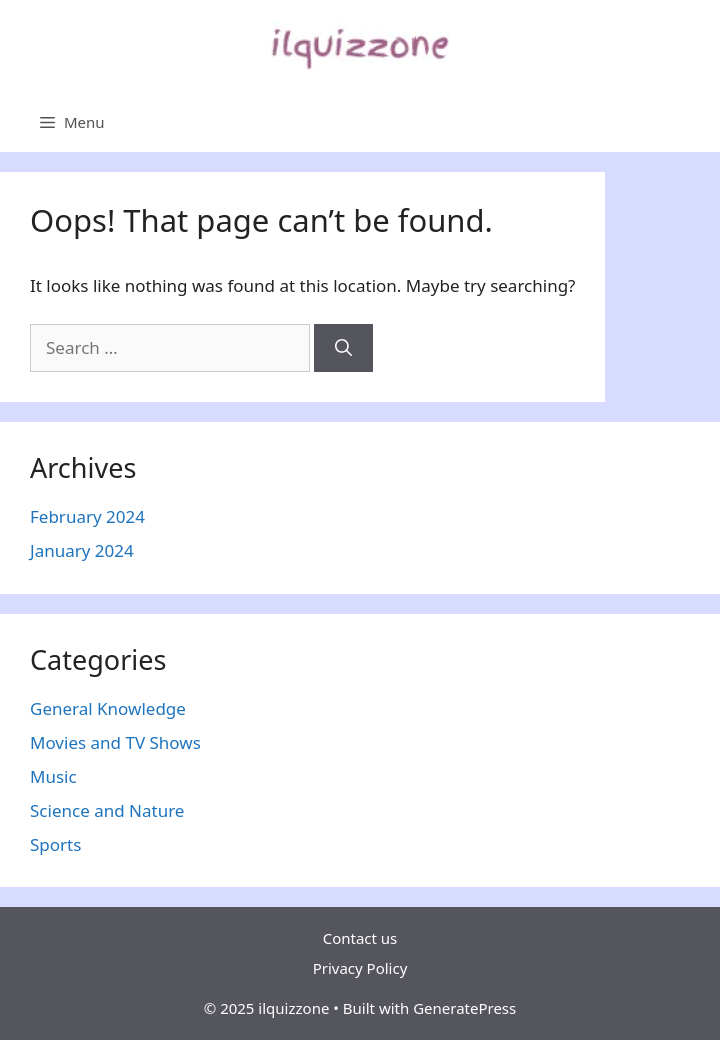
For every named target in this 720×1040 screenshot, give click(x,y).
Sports (55, 844)
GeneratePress (464, 1008)
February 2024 (87, 516)
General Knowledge (108, 708)
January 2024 (82, 550)
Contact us (360, 938)
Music (53, 776)
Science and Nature (107, 810)
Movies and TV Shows (115, 742)
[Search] (343, 348)
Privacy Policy (360, 968)
